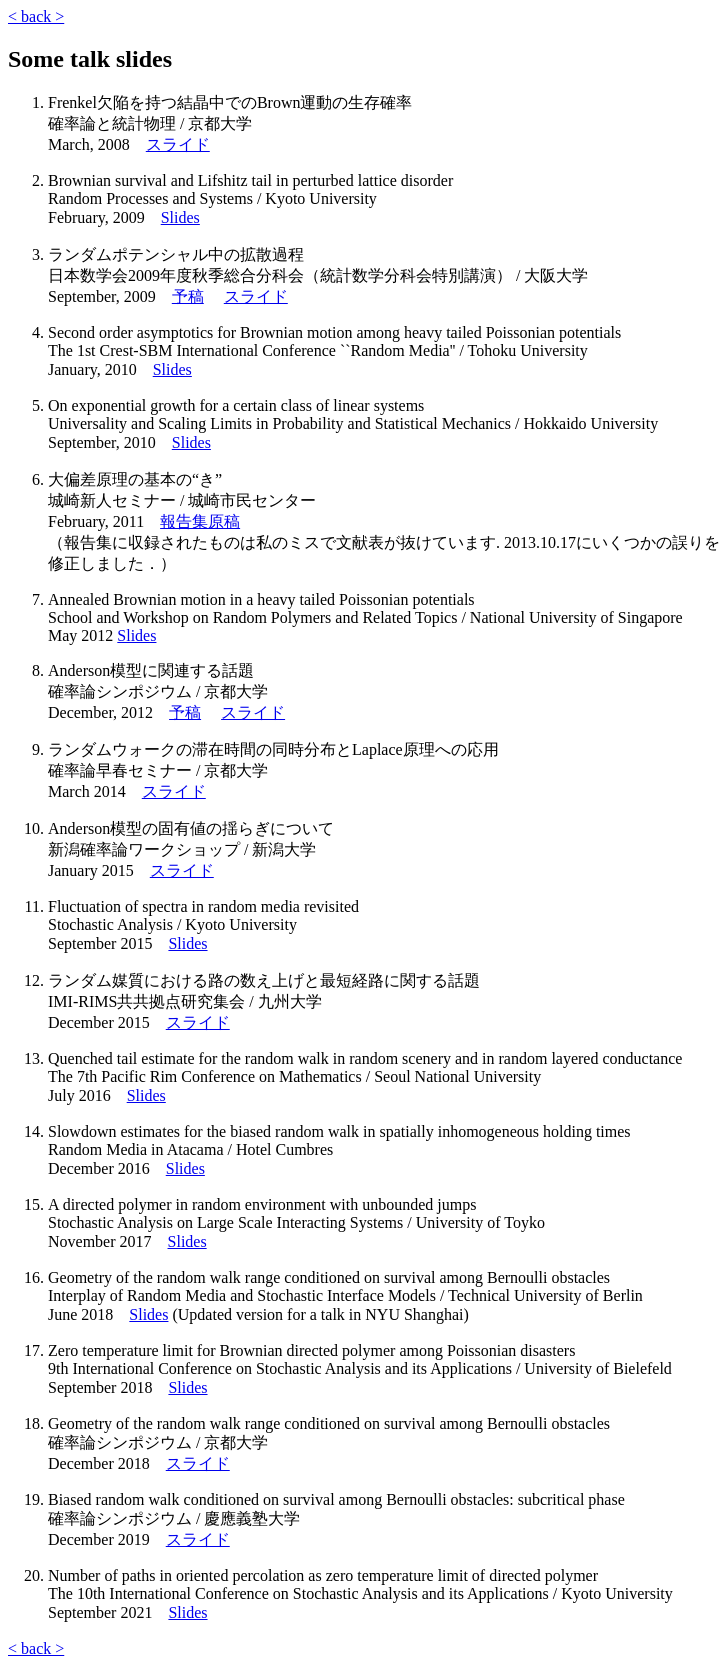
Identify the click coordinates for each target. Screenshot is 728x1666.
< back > (36, 16)
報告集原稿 (200, 521)
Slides (180, 217)
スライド (178, 144)
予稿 (188, 296)
